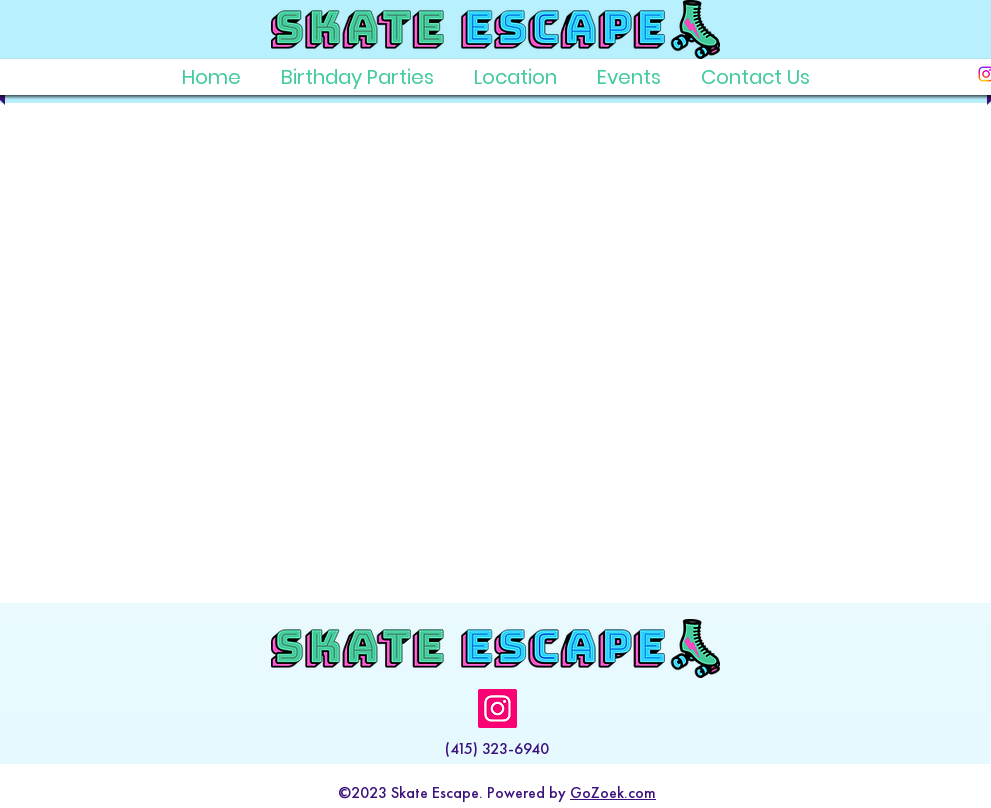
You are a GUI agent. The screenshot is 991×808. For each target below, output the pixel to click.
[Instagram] (497, 708)
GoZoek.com (613, 792)
